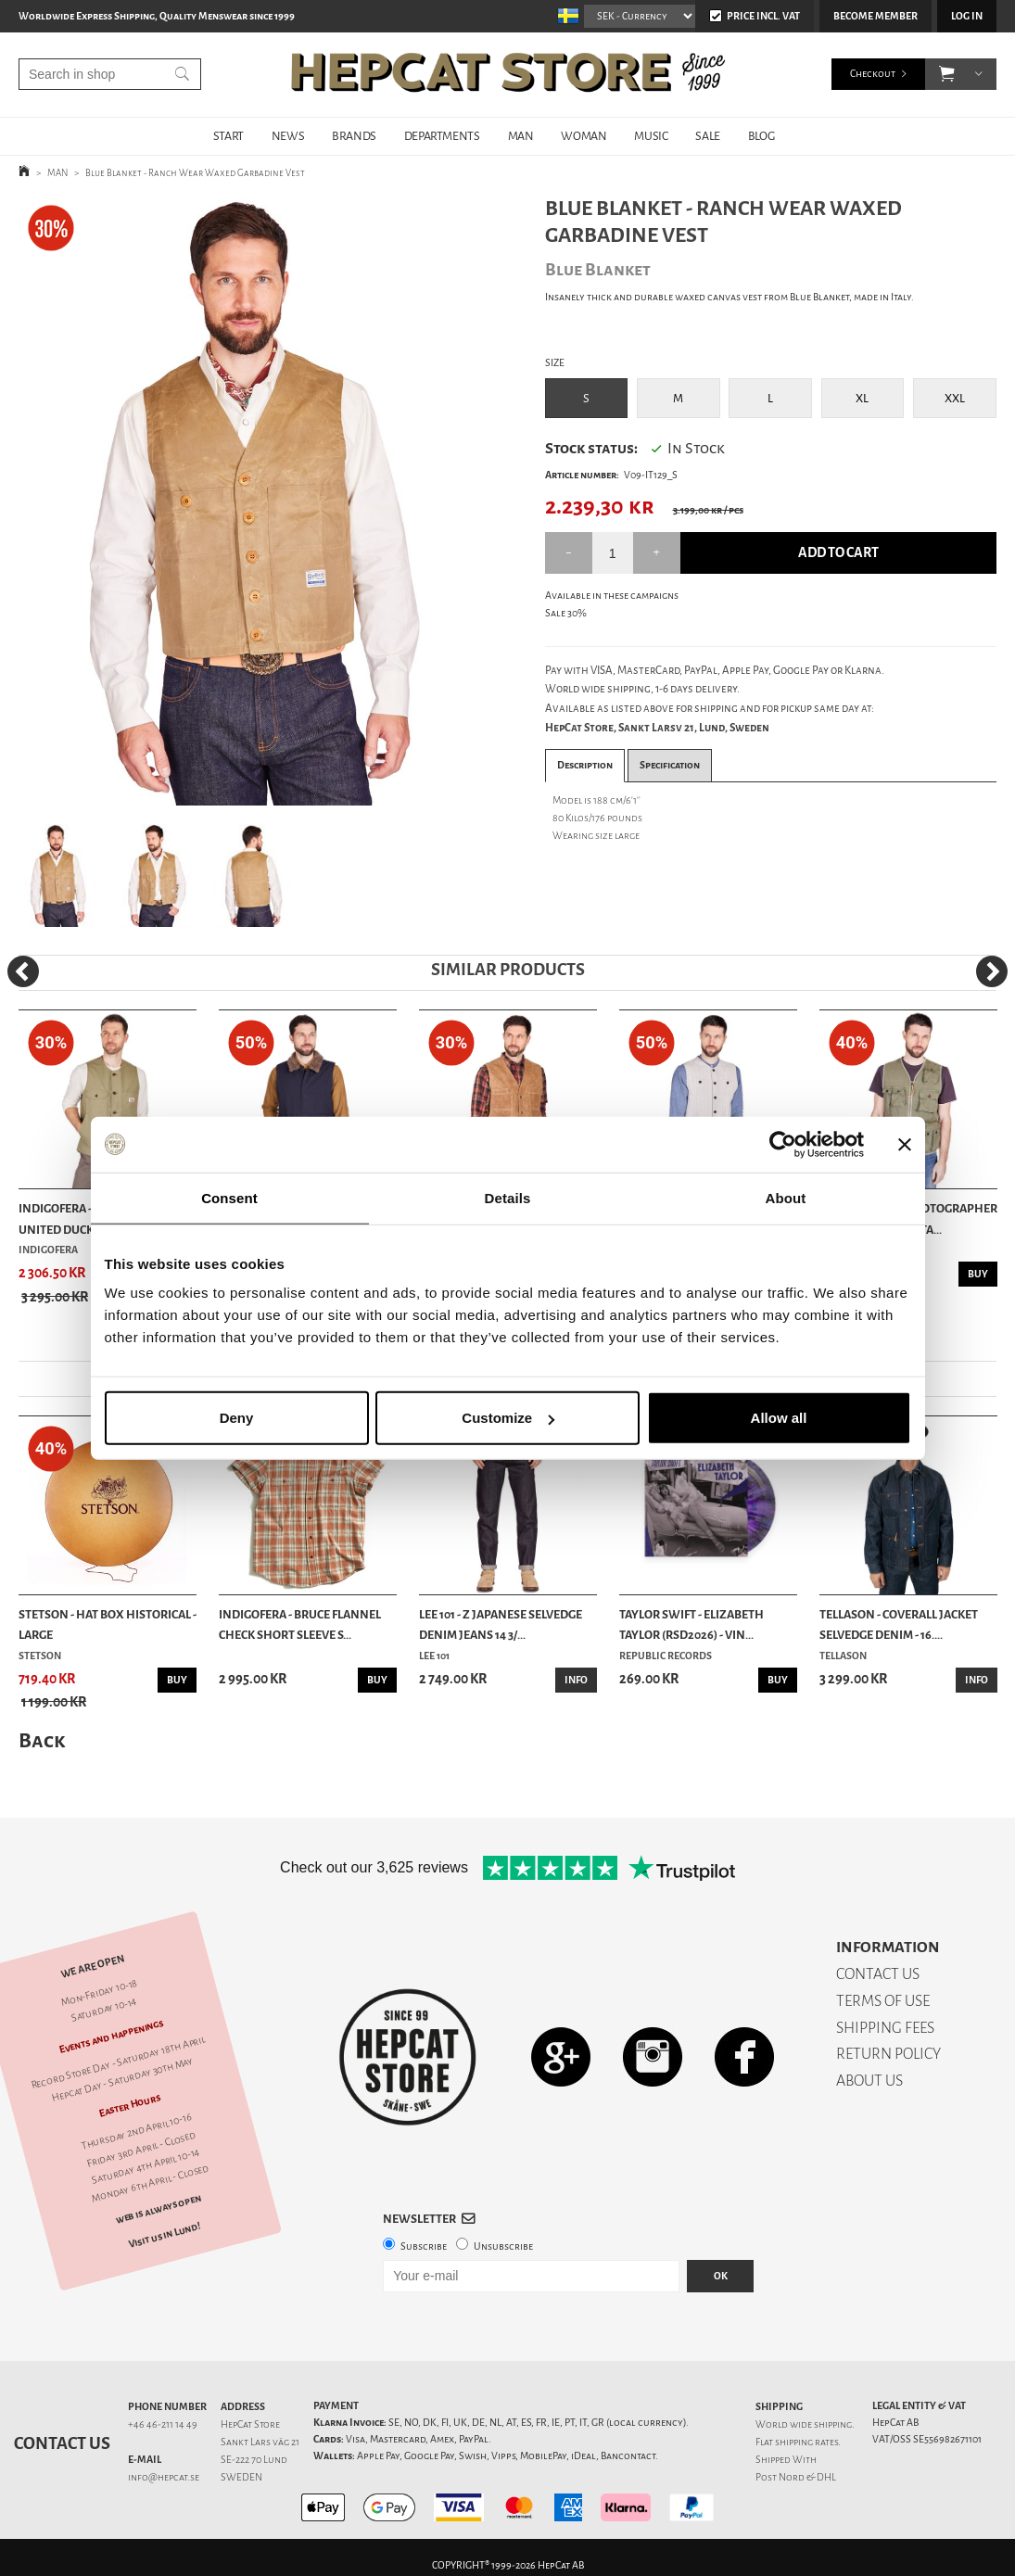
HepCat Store (250, 2424)
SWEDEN (241, 2477)
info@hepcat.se (163, 2477)
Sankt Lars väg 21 (260, 2442)
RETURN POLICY (888, 2053)
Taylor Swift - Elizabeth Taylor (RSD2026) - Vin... (691, 1624)
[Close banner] (904, 1143)
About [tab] (786, 1197)
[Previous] (23, 971)
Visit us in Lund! (164, 2235)
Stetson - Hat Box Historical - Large (108, 1624)
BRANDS (354, 136)
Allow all (779, 1418)
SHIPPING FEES (885, 2027)
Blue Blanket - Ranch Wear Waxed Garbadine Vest (195, 173)
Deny (237, 1418)
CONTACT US (878, 1974)
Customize (508, 1418)
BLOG (761, 136)
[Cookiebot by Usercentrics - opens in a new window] (783, 1144)
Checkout (872, 74)
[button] (947, 74)
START (228, 136)
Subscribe (423, 2246)
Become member (875, 16)
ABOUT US (869, 2080)
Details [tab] (508, 1197)
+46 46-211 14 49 (162, 2424)
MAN (521, 136)
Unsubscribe (503, 2246)
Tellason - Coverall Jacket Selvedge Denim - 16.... (898, 1624)
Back (42, 1740)
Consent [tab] (229, 1197)
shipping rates (806, 2442)
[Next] (992, 971)
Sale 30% (566, 613)
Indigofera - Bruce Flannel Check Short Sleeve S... (300, 1624)
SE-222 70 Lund (254, 2460)
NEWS (288, 136)
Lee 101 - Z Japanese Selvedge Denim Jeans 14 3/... (500, 1624)
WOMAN (583, 136)
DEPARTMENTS (442, 136)
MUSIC (650, 136)
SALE (707, 136)
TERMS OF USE (883, 2001)
